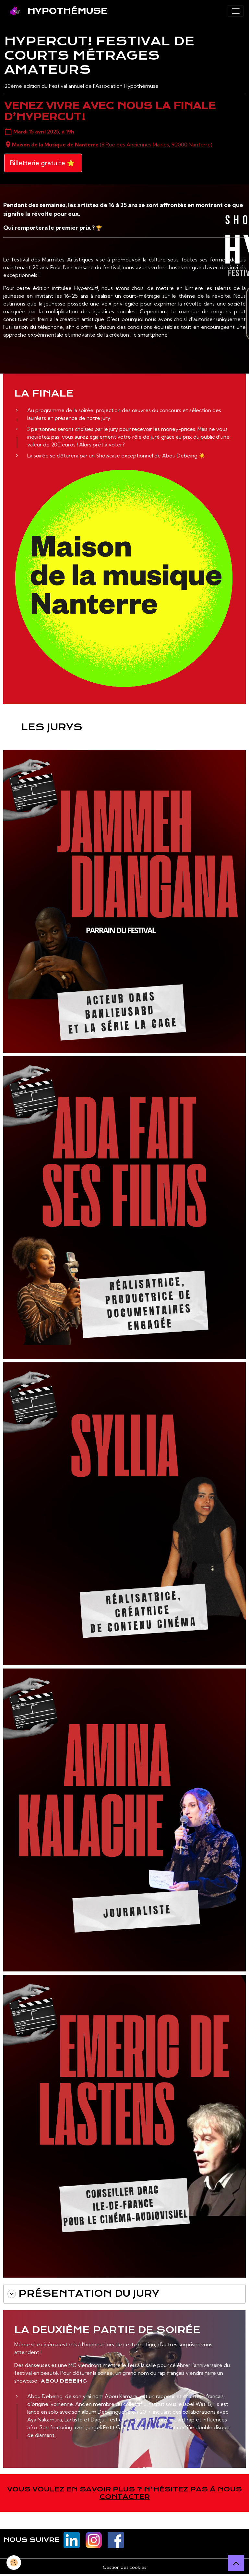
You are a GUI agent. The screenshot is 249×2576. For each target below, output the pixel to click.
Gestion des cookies (124, 2567)
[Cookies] (13, 2562)
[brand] (56, 11)
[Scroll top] (236, 2563)
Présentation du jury (83, 2293)
